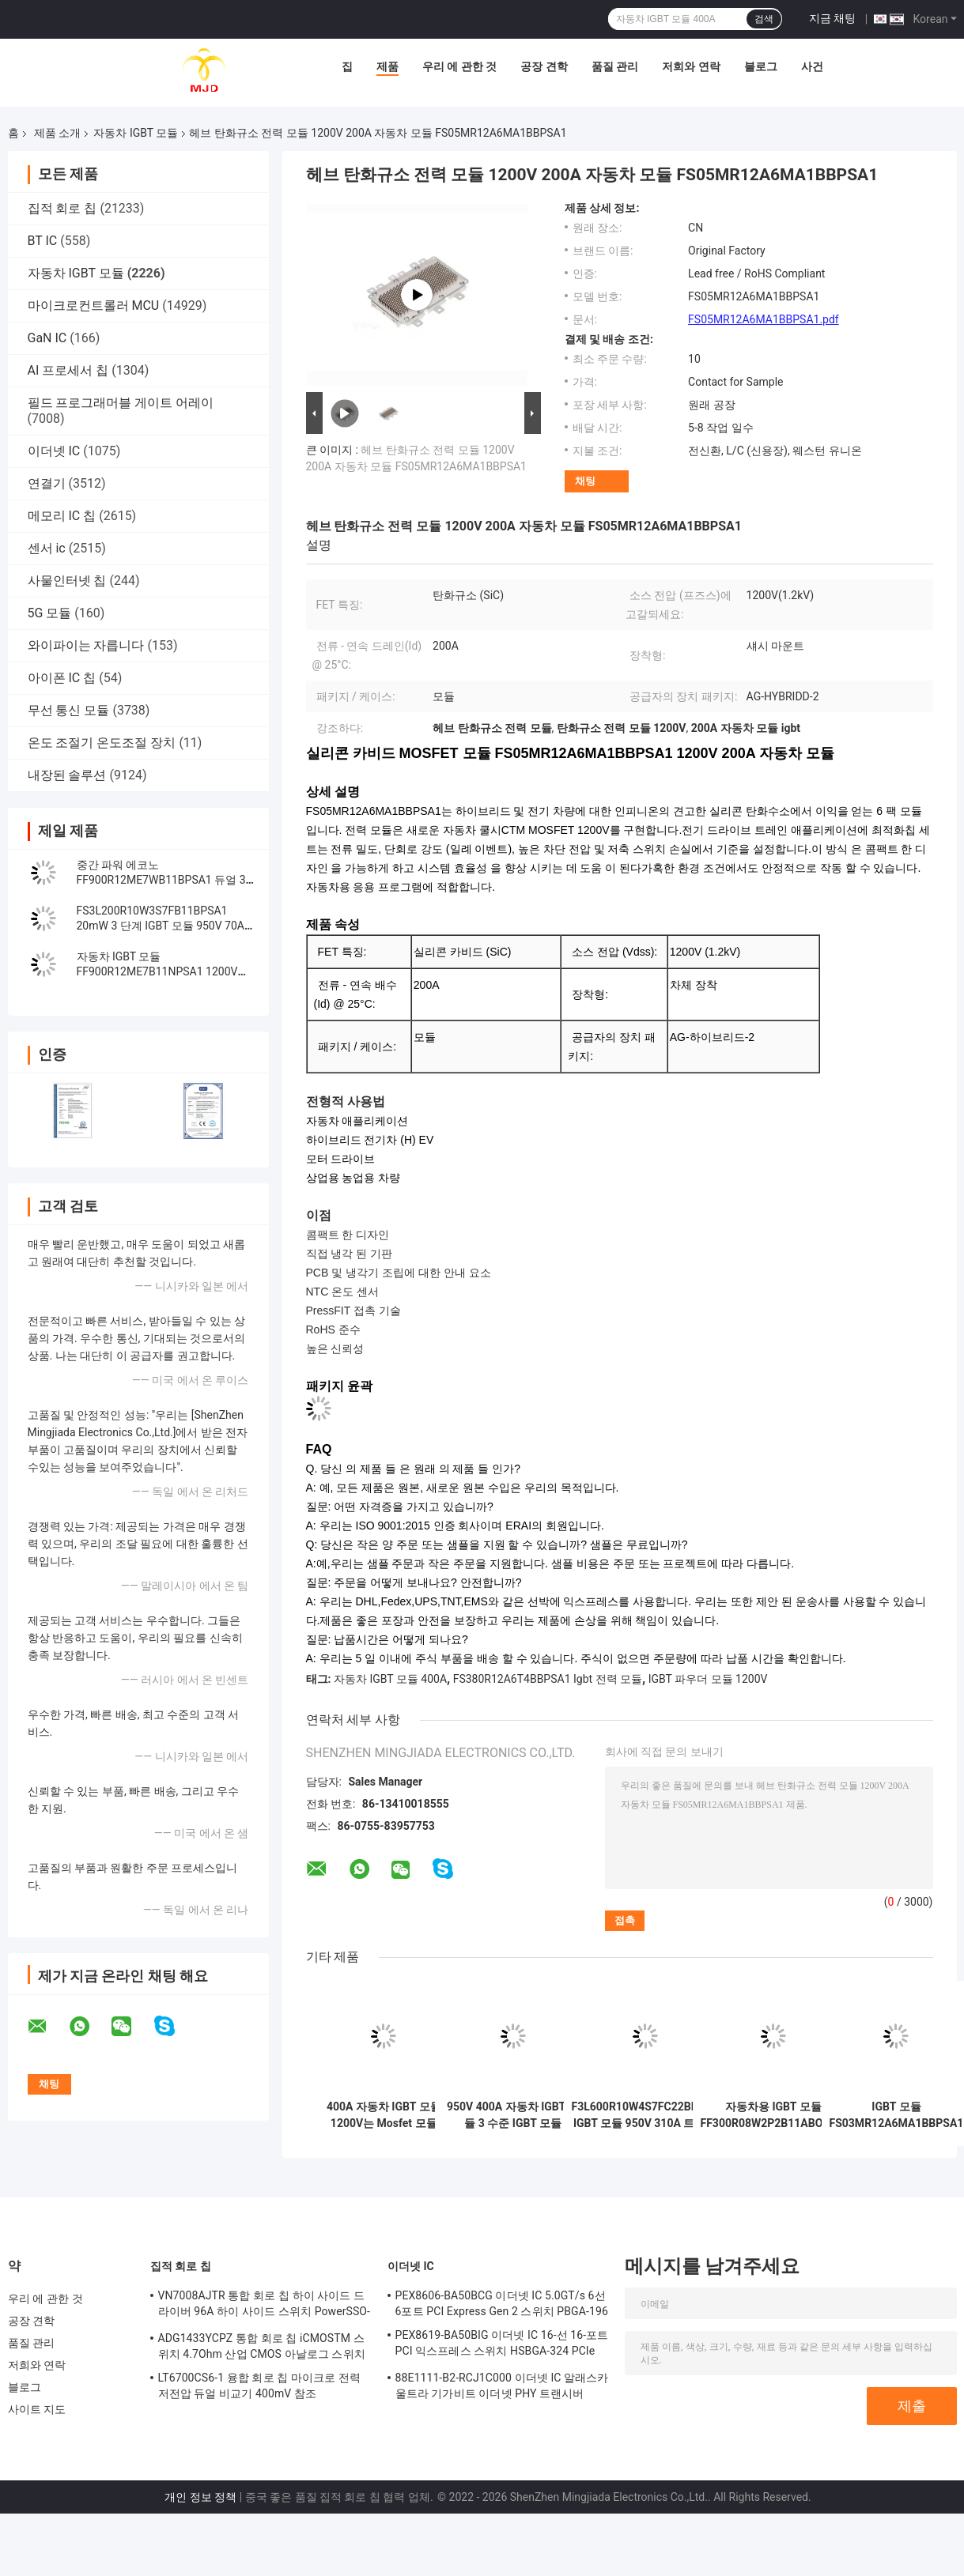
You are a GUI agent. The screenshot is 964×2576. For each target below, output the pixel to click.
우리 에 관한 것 (459, 66)
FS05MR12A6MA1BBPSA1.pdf (763, 319)
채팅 (585, 481)
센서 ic (47, 548)
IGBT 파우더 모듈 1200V (708, 1679)
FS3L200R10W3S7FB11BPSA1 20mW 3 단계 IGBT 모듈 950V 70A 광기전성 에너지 (161, 925)
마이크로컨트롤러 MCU (94, 305)
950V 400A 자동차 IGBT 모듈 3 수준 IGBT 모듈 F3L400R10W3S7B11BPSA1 (513, 2115)
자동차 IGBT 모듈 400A (390, 1679)
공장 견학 (543, 66)
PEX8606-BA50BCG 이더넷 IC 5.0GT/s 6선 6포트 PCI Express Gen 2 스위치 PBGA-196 (501, 2303)
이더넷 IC (54, 450)
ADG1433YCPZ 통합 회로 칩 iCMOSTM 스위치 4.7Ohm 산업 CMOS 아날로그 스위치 (261, 2346)
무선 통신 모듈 (69, 710)
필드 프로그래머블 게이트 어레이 (121, 402)
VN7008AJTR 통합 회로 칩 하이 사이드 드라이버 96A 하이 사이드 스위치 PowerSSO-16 (264, 2305)
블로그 (760, 66)
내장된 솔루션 (67, 775)
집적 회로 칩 (62, 208)
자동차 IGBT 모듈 (135, 132)
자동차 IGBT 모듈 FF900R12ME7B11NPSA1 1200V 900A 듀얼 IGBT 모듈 (157, 971)
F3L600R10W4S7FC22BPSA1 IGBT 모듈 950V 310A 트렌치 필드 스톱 (645, 2115)
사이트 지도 (37, 2409)
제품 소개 (57, 132)
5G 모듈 (50, 612)
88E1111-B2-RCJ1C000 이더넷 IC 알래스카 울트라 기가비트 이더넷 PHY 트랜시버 (502, 2385)
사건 (812, 66)
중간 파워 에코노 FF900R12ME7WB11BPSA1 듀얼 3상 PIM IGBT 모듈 (161, 879)
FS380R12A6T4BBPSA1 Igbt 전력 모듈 (547, 1679)
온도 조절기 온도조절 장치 (102, 742)
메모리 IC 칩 (62, 515)
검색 (763, 19)
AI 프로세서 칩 (68, 370)
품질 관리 (615, 66)
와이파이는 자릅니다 (86, 645)
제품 (387, 66)
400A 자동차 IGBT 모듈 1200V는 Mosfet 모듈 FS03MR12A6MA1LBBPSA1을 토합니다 (384, 2115)
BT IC (43, 240)
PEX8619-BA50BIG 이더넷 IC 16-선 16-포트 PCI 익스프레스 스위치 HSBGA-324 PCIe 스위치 (502, 2345)
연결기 (47, 483)
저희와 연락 (691, 66)
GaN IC (47, 337)
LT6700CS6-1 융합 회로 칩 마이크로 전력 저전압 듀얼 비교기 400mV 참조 (259, 2385)
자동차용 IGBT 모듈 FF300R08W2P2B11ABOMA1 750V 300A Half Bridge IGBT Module (774, 2115)
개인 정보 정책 (200, 2497)
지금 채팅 (832, 18)
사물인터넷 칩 (67, 580)
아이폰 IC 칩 (62, 677)
